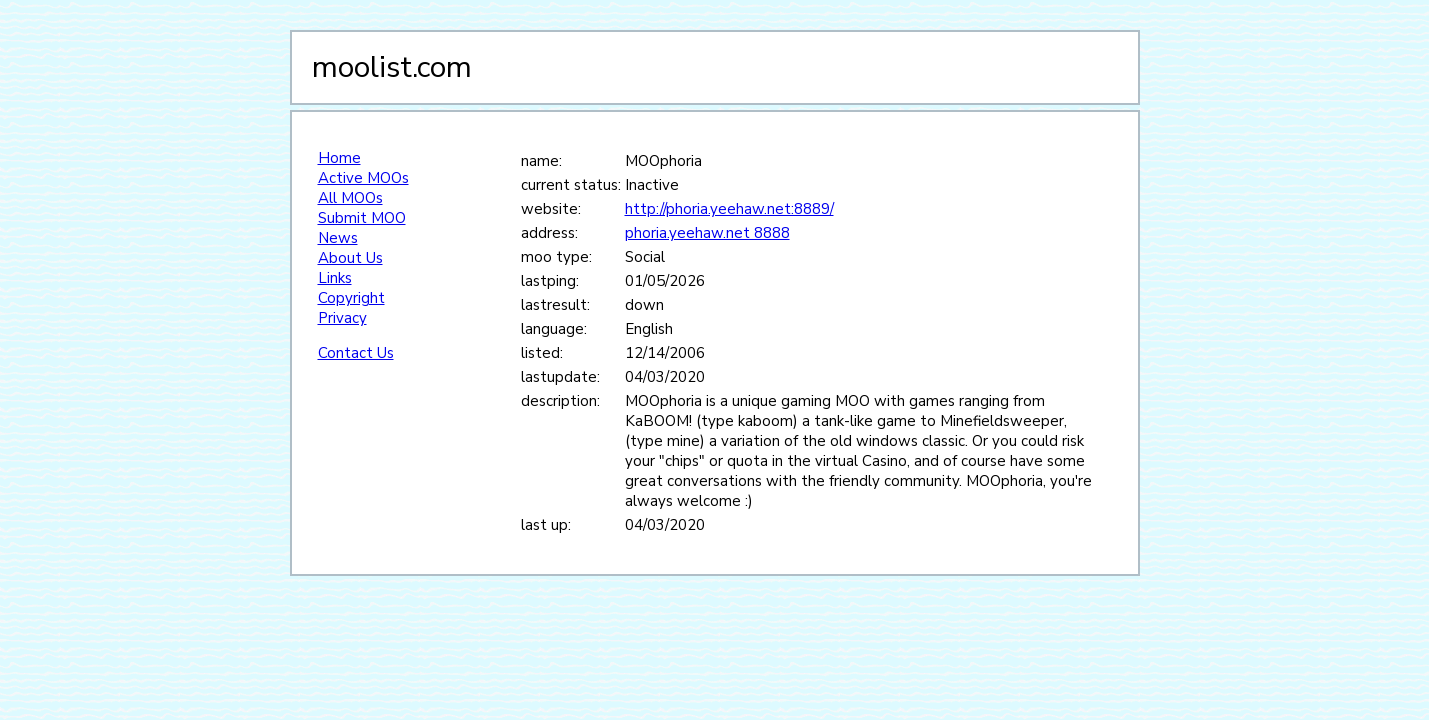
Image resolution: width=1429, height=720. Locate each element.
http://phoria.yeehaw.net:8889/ (729, 209)
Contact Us (356, 353)
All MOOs (350, 198)
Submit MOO (362, 218)
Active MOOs (363, 178)
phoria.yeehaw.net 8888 (707, 233)
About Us (350, 258)
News (338, 238)
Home (339, 158)
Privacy (342, 318)
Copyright (351, 298)
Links (335, 278)
